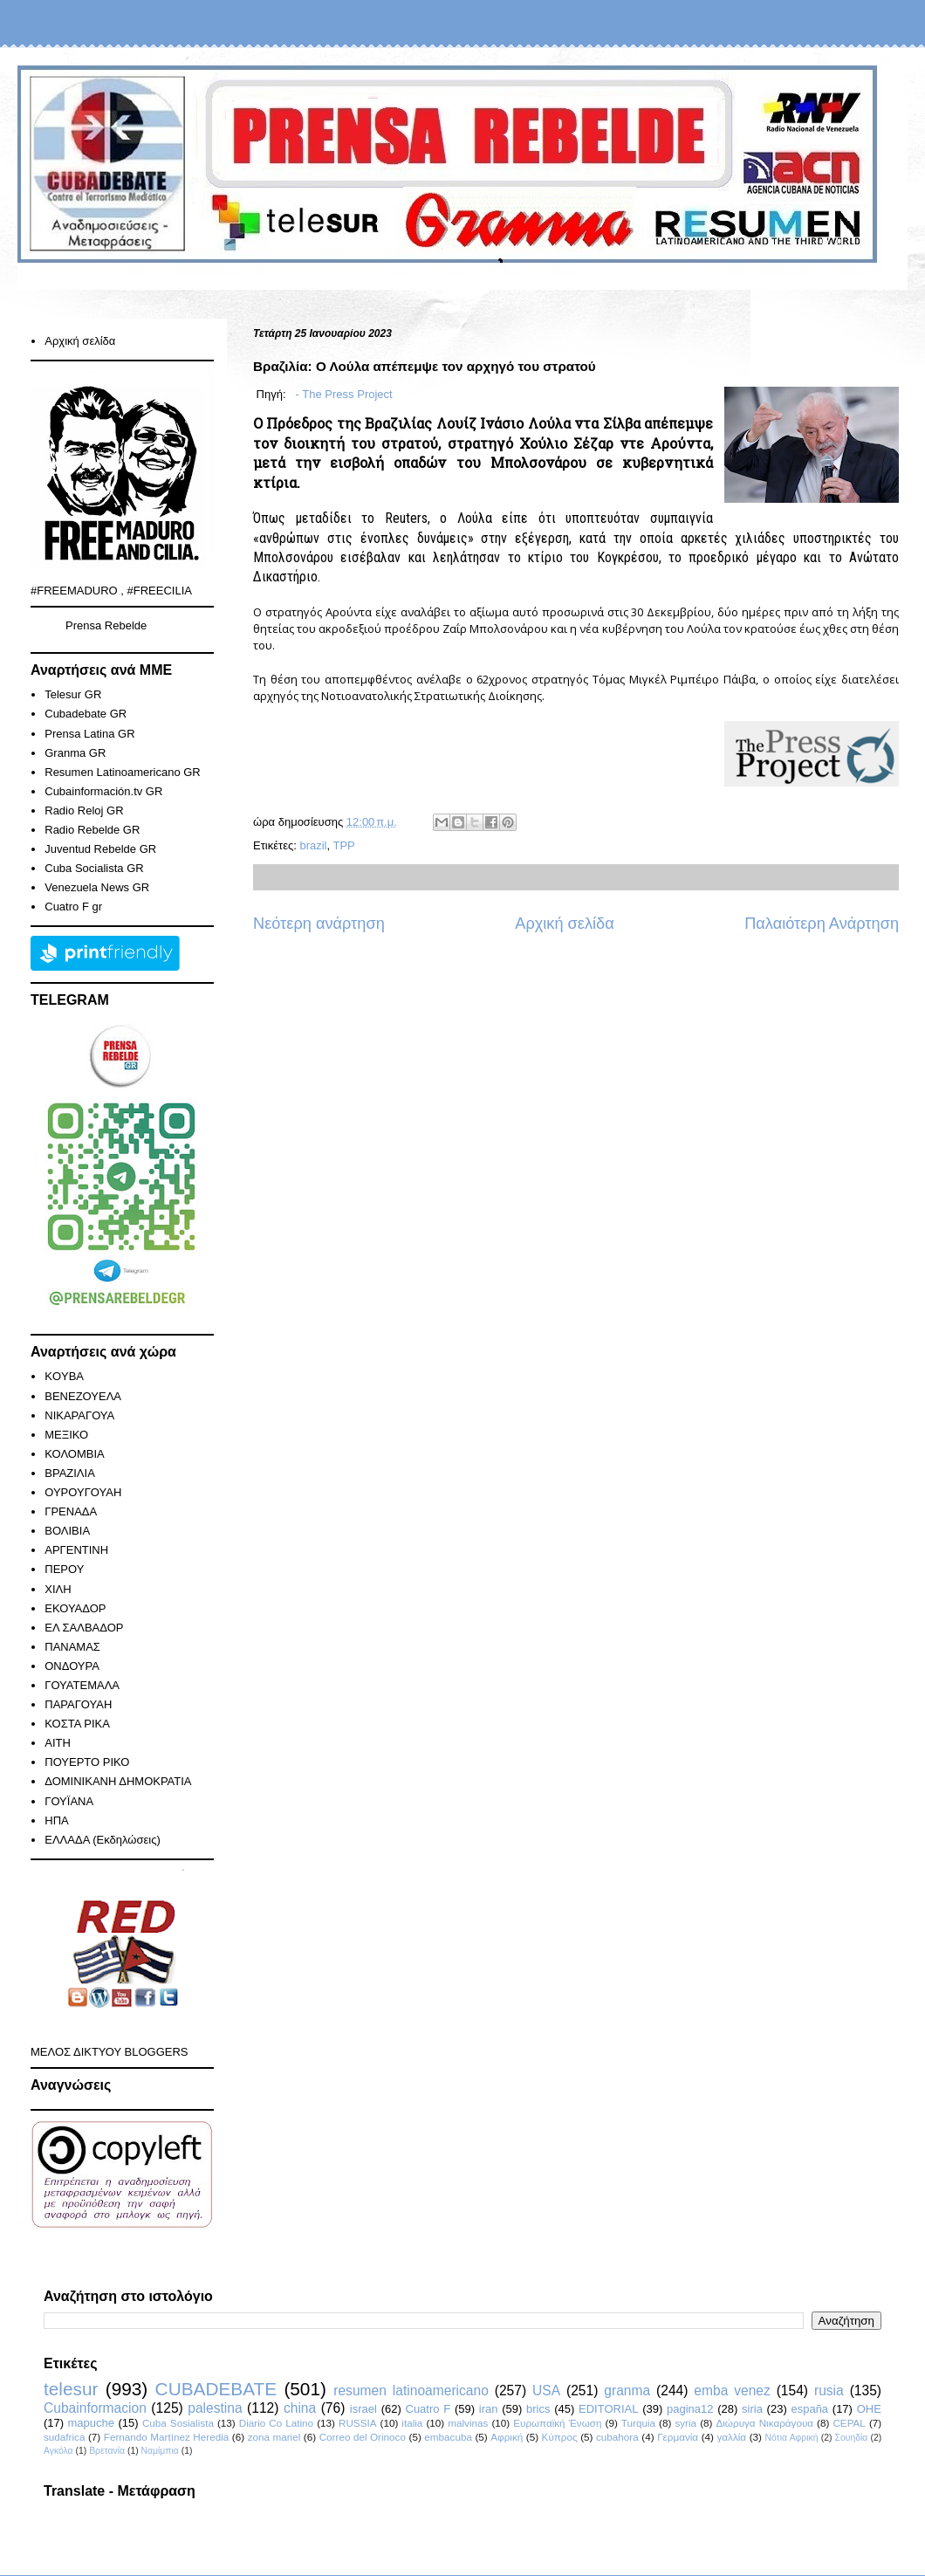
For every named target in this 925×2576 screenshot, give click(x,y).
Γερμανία (677, 2436)
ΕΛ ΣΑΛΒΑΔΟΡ (84, 1627)
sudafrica (64, 2436)
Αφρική (506, 2436)
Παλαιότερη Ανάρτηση (821, 923)
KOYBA (64, 1376)
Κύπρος (560, 2436)
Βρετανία (107, 2451)
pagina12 (690, 2408)
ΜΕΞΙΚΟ (66, 1434)
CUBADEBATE (216, 2389)
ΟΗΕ (869, 2408)
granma (627, 2390)
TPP (344, 845)
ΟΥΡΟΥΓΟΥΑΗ (83, 1492)
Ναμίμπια (160, 2451)
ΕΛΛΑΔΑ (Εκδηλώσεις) (103, 1839)
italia (411, 2422)
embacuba (448, 2436)
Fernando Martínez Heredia (166, 2436)
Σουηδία (851, 2437)
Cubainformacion (95, 2408)
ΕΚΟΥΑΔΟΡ (75, 1608)
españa (809, 2408)
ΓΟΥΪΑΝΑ (69, 1801)
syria (685, 2422)
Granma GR (75, 752)
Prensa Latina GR (89, 733)
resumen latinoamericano (411, 2390)
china (300, 2408)
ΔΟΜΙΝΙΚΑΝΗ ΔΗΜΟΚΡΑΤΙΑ (118, 1781)
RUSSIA (358, 2422)
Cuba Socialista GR (94, 868)
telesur (71, 2389)
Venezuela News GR (97, 887)
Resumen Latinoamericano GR (122, 772)
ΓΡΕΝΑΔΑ (71, 1511)
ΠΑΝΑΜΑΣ (72, 1646)
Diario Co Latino (276, 2422)
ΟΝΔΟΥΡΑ (72, 1666)
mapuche (91, 2422)
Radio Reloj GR (84, 810)
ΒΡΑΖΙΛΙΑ (70, 1473)
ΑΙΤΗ (58, 1742)
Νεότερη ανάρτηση (319, 923)
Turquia (638, 2422)
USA (546, 2390)
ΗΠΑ (56, 1820)
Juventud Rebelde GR (100, 848)
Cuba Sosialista (178, 2422)
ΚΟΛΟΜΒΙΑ (74, 1453)
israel (363, 2408)
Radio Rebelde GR (92, 829)
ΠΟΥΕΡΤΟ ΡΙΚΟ (87, 1762)
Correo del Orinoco (362, 2436)
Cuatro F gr (73, 906)
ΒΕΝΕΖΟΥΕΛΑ (83, 1396)
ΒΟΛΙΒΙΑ (67, 1530)
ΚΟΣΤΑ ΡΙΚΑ (77, 1723)
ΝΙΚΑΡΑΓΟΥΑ (79, 1415)
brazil (312, 845)
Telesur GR (73, 694)
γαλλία (731, 2436)
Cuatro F (428, 2408)
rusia (829, 2390)
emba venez (732, 2390)
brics (538, 2408)
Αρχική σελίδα (564, 923)
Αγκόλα (58, 2451)
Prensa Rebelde (106, 625)
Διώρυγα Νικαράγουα (764, 2422)
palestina (215, 2408)
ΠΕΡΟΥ (64, 1569)
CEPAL (848, 2422)
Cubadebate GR (86, 713)
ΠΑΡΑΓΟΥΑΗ (78, 1704)
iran (488, 2408)
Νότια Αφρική (791, 2437)
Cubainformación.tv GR (103, 791)
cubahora (617, 2436)
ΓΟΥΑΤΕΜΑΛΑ (82, 1685)
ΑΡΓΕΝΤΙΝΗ (76, 1549)
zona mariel (274, 2436)
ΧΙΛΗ (58, 1589)
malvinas (468, 2422)
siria (752, 2408)
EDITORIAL (608, 2408)
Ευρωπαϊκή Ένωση (557, 2422)
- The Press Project (342, 394)
